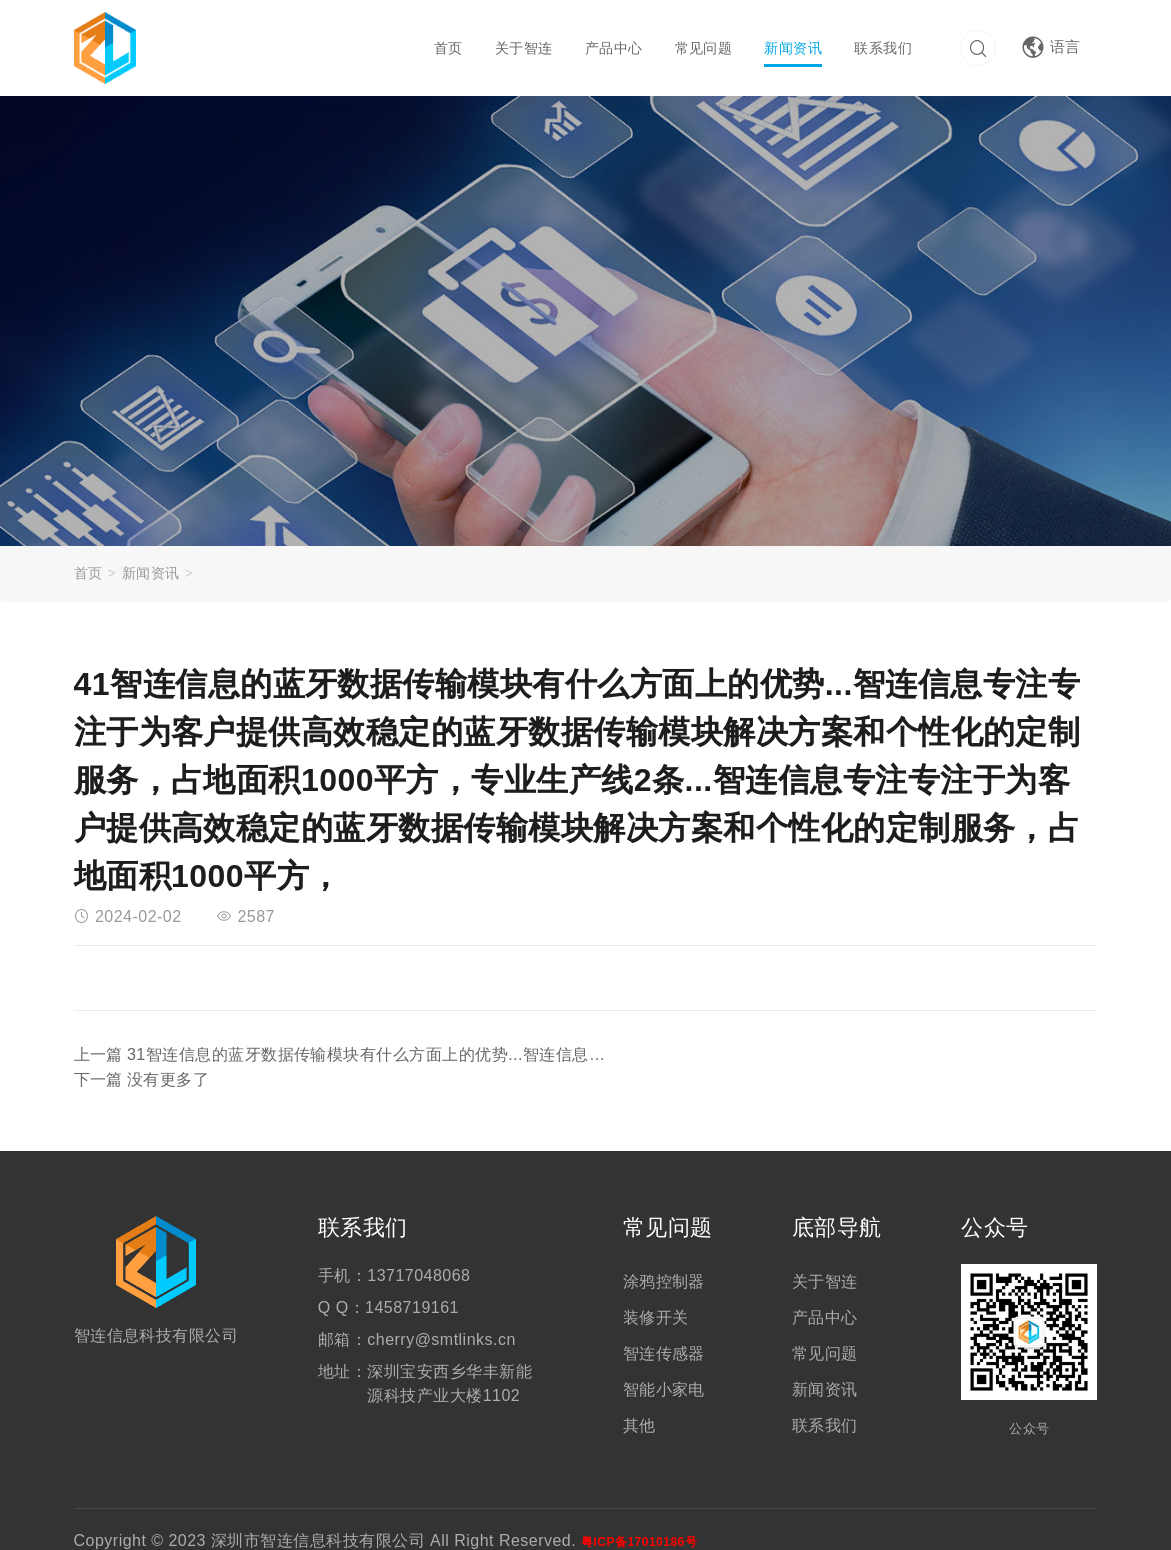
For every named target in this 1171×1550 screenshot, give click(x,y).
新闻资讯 (791, 48)
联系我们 (881, 48)
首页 (445, 48)
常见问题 (701, 48)
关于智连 (521, 48)
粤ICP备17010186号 (639, 1518)
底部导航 (837, 1203)
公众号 (994, 1203)
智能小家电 (664, 1365)
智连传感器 (664, 1329)
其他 (639, 1401)
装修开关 (656, 1293)
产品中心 (611, 48)
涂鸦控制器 (664, 1257)
